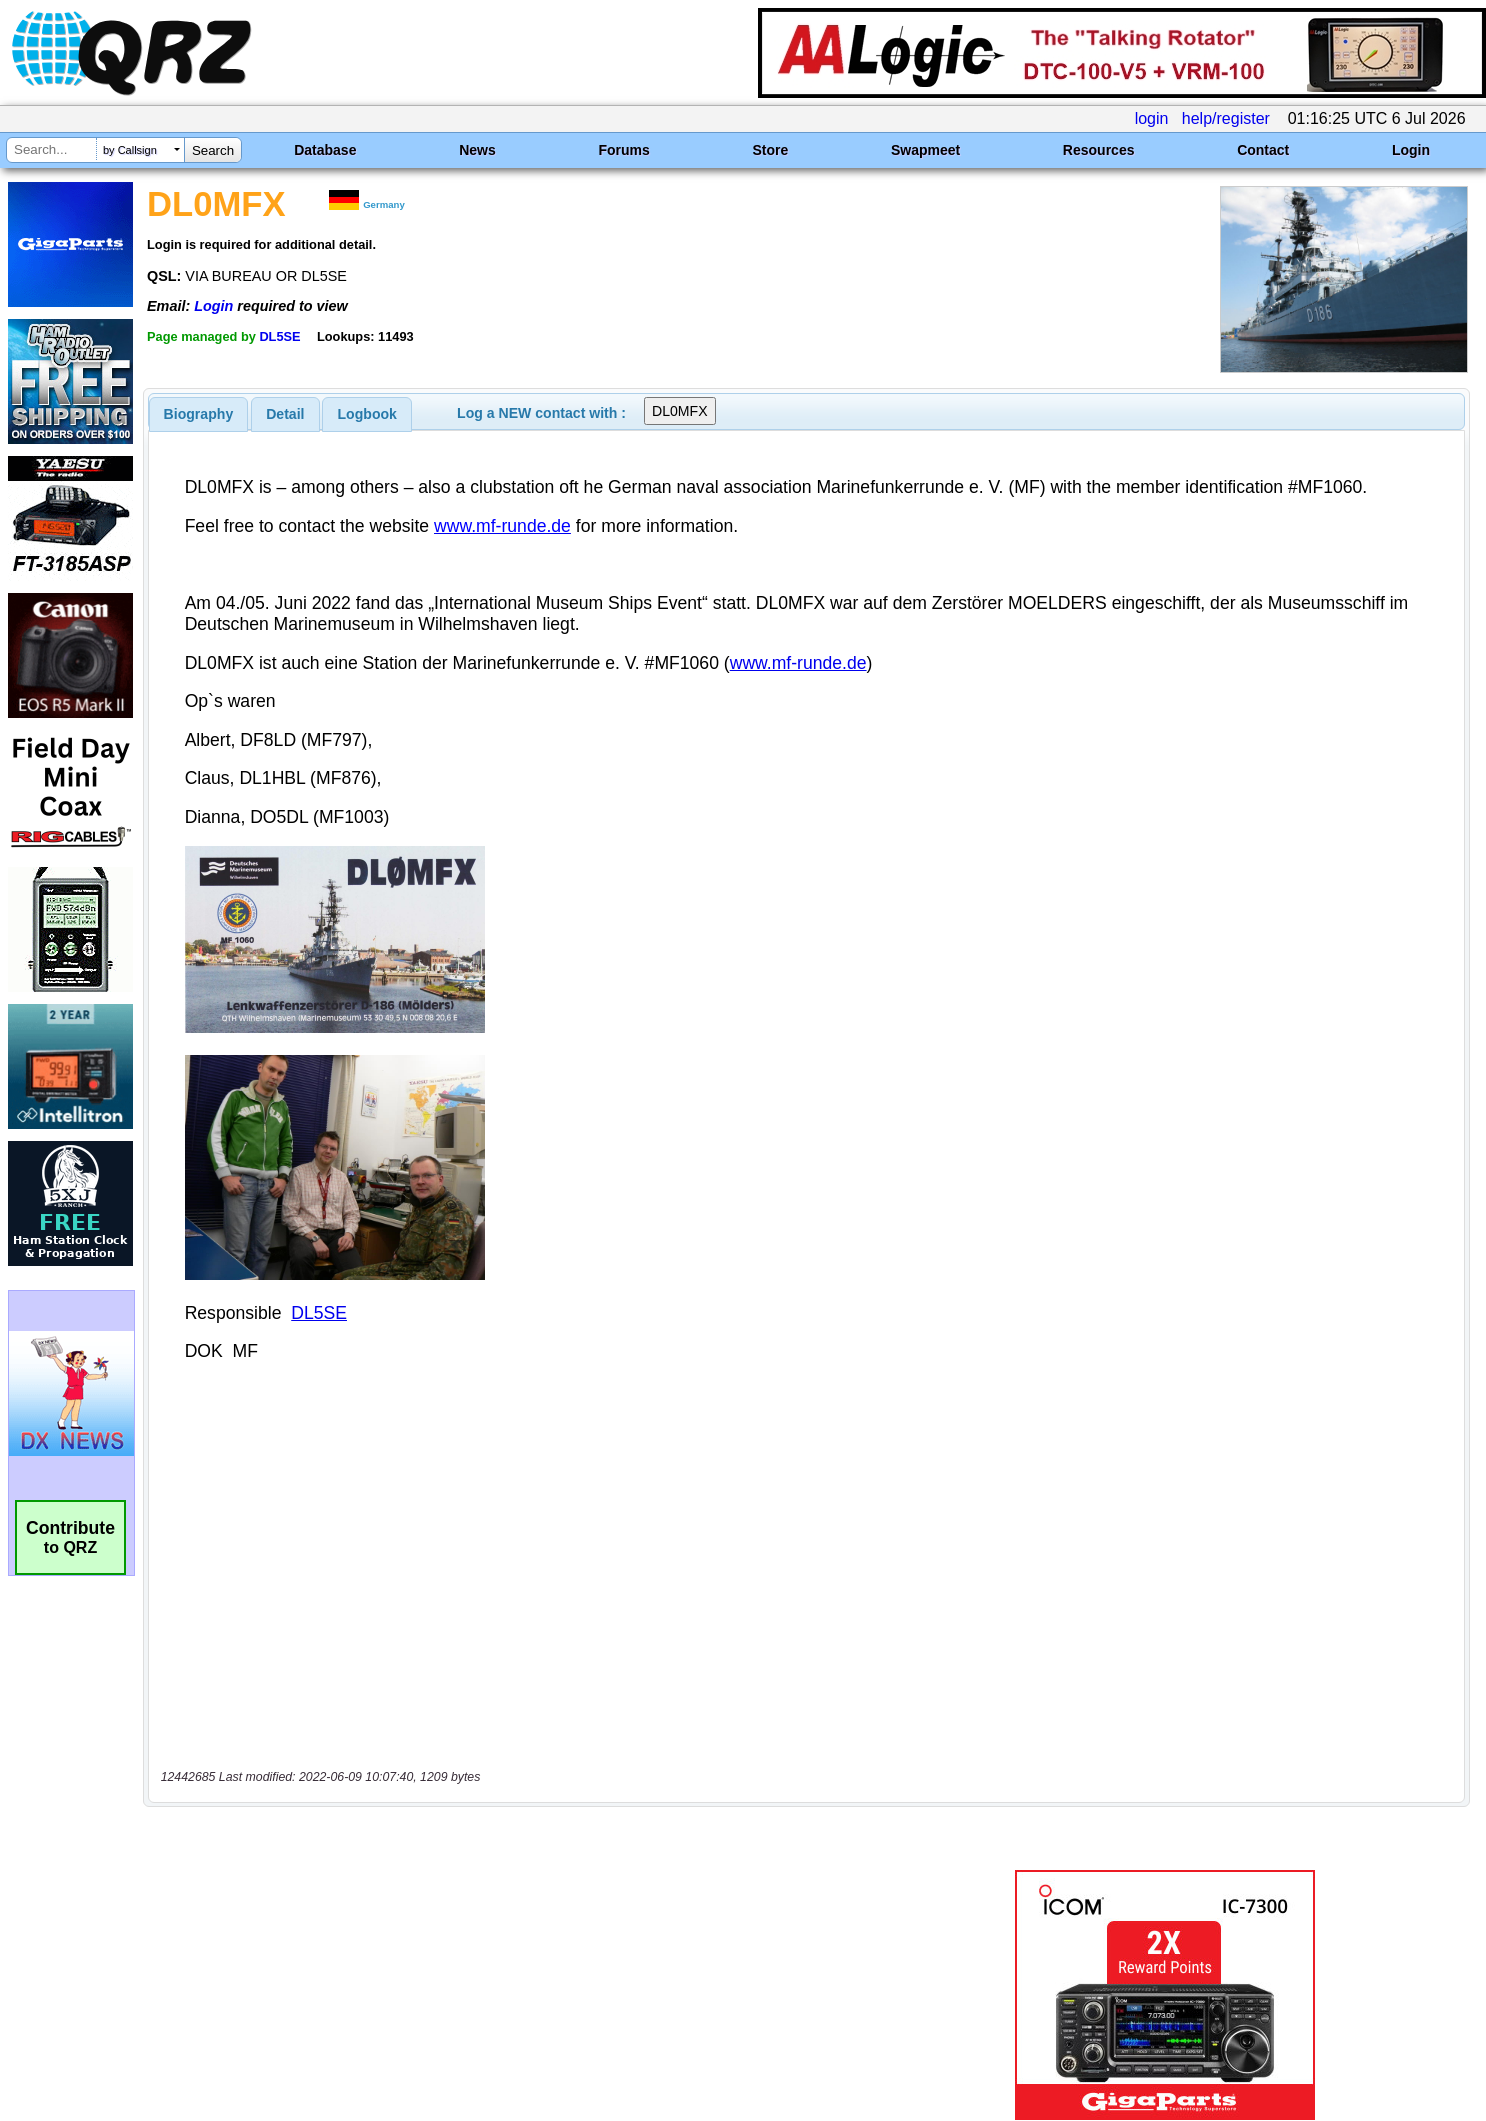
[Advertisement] (517, 1911)
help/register (1226, 118)
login (1152, 118)
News (477, 150)
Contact (1263, 150)
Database (325, 150)
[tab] (199, 414)
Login (1411, 150)
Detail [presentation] (285, 414)
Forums (623, 150)
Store (770, 150)
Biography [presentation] (199, 414)
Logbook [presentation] (367, 414)
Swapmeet (925, 150)
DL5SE (279, 336)
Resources (1099, 150)
